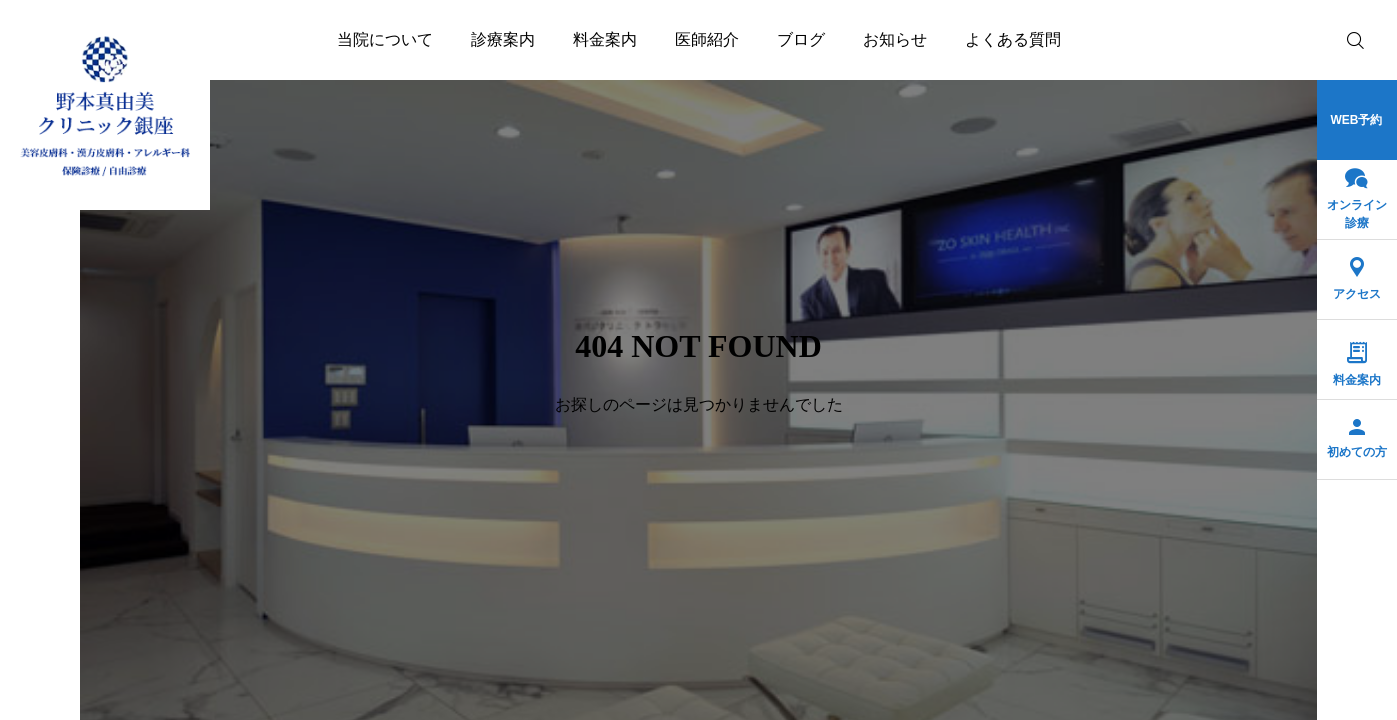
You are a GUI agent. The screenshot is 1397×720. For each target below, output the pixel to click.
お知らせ (895, 39)
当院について (385, 39)
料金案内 (605, 39)
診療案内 (503, 39)
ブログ (801, 39)
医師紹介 (707, 39)
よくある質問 (1013, 39)
